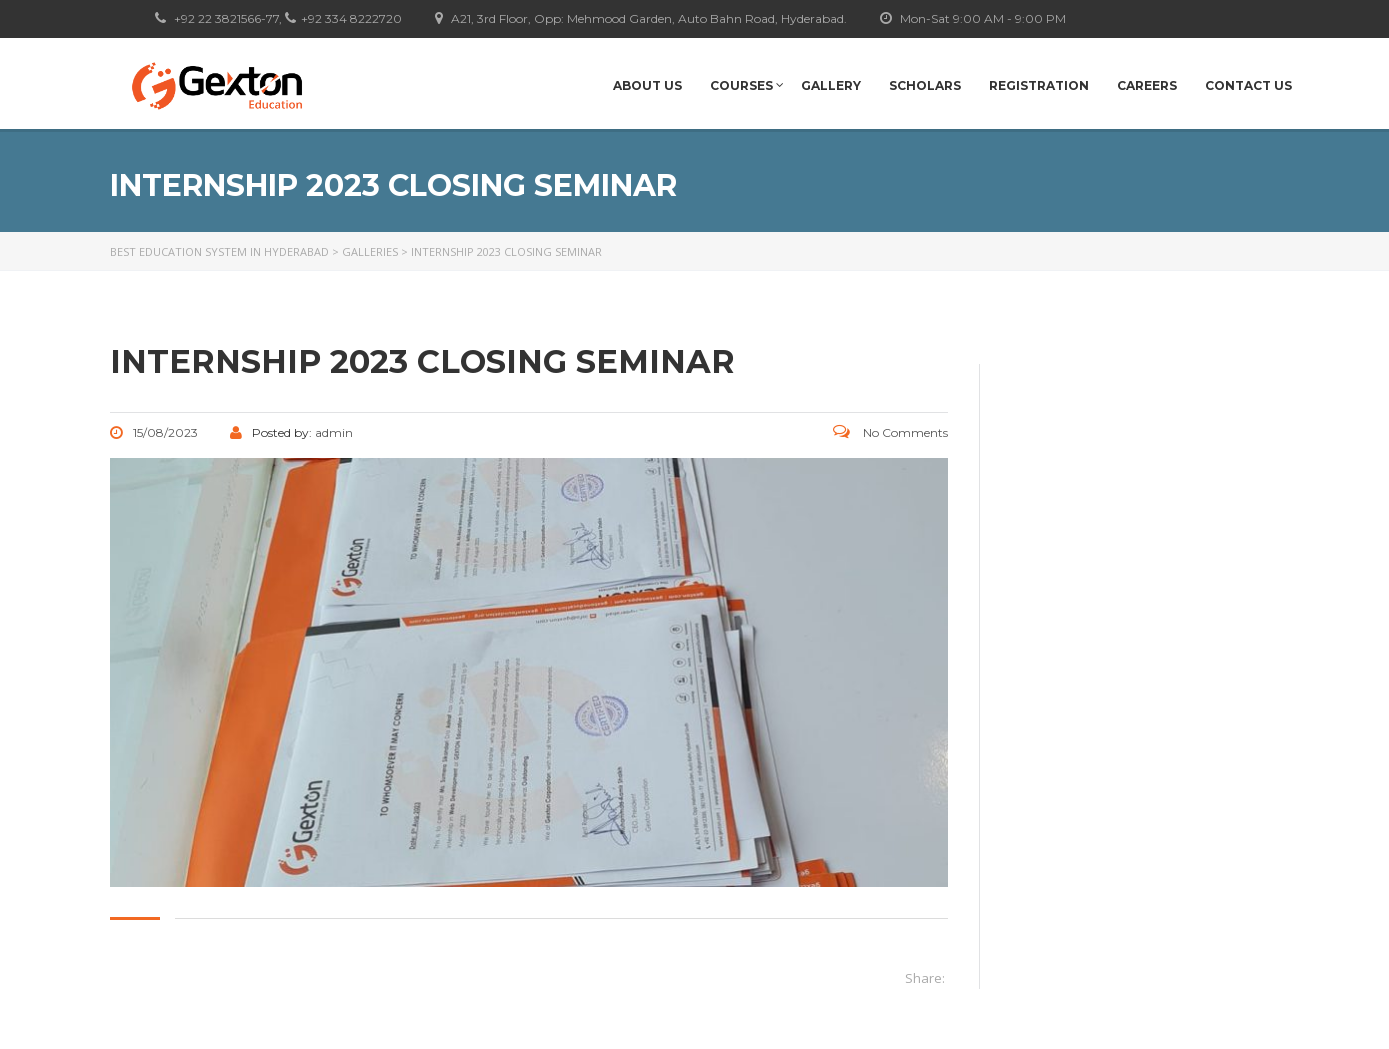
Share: (925, 978)
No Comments (890, 432)
